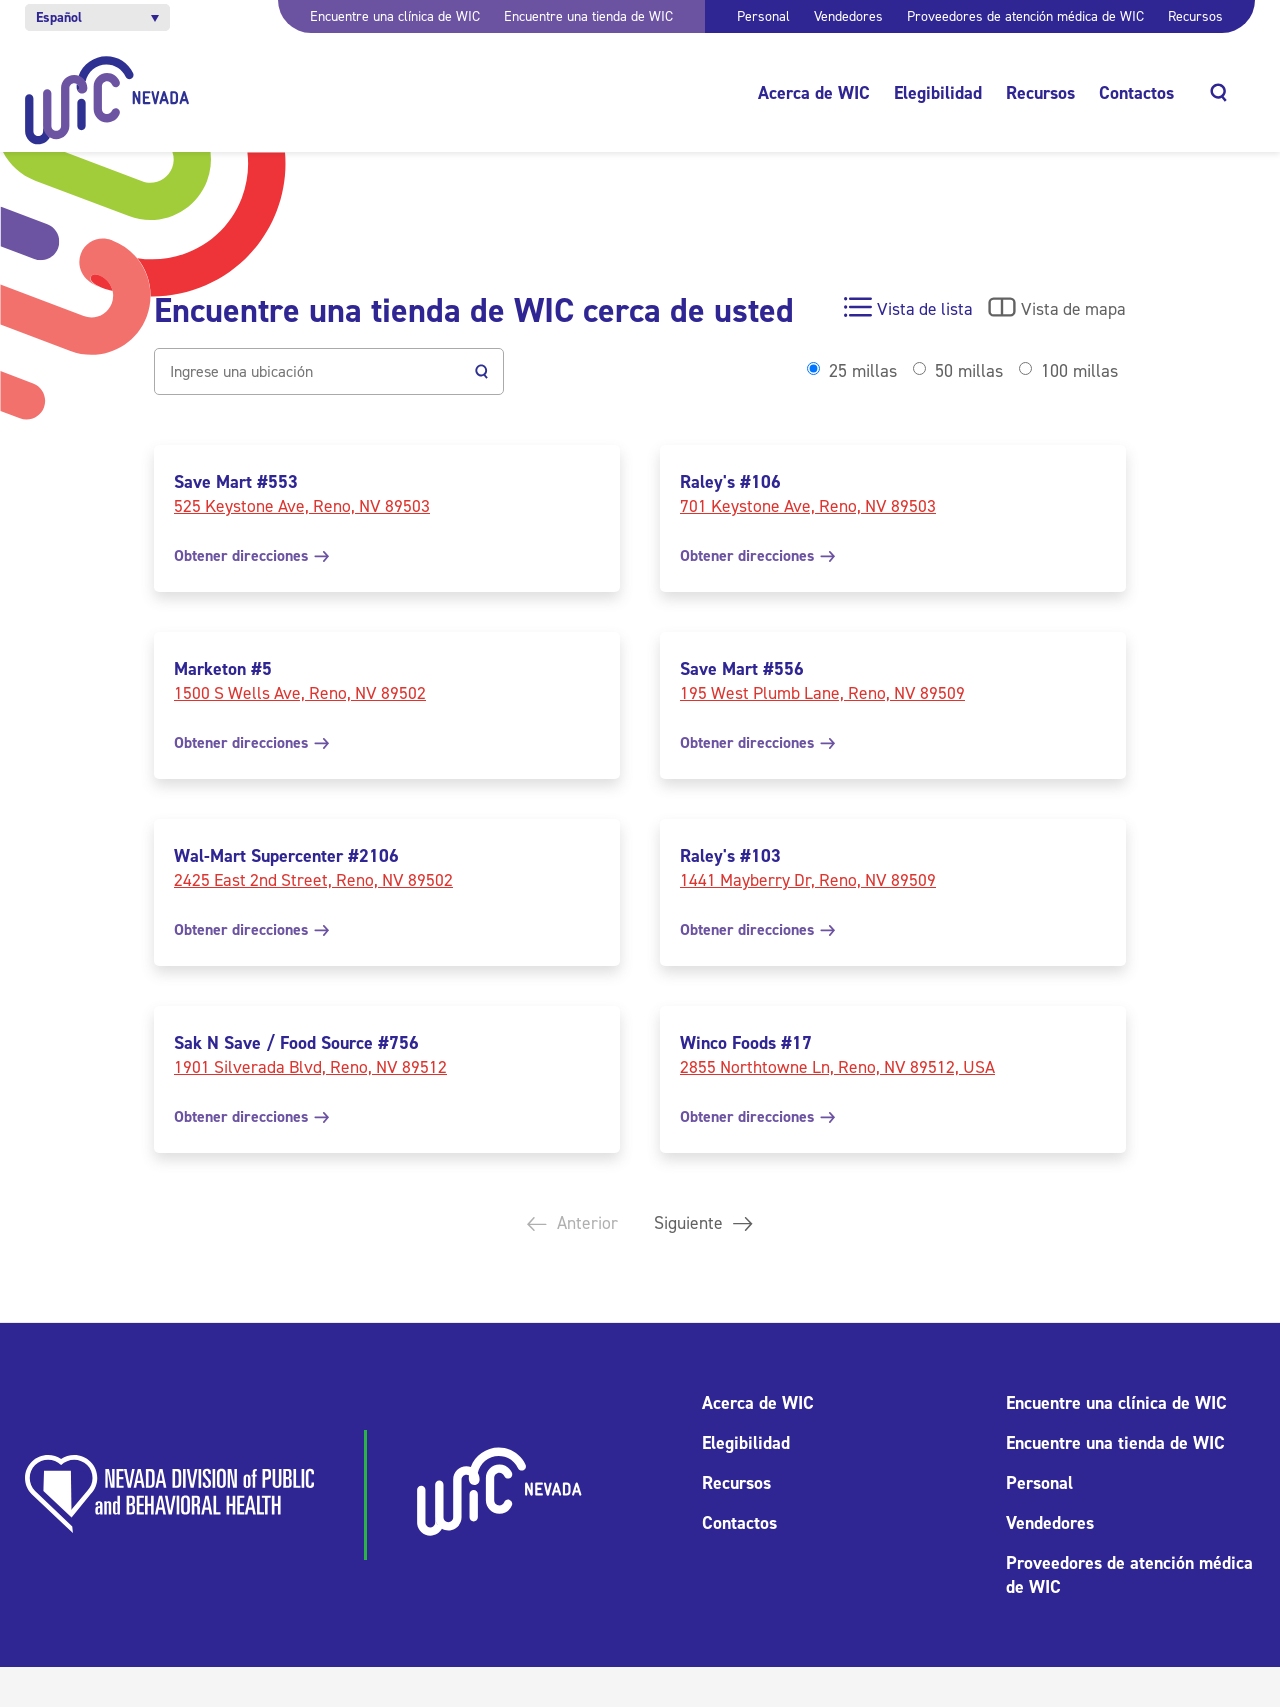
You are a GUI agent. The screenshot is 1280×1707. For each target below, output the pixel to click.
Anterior (569, 1224)
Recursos (1195, 16)
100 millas (1079, 371)
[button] (97, 17)
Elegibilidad (938, 93)
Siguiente (706, 1224)
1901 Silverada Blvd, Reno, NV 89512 (310, 1067)
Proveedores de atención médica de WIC (1025, 16)
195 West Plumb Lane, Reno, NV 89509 (822, 693)
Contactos (1136, 93)
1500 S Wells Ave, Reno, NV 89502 (300, 693)
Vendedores (848, 16)
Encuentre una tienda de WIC (588, 16)
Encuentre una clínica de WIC (395, 16)
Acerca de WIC (814, 93)
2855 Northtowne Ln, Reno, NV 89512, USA (837, 1067)
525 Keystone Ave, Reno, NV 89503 (302, 506)
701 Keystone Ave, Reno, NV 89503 (808, 506)
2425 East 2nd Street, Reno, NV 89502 (313, 880)
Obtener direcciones (251, 555)
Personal (763, 16)
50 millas (969, 371)
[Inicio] (107, 100)
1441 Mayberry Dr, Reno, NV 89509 (808, 880)
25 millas (863, 371)
